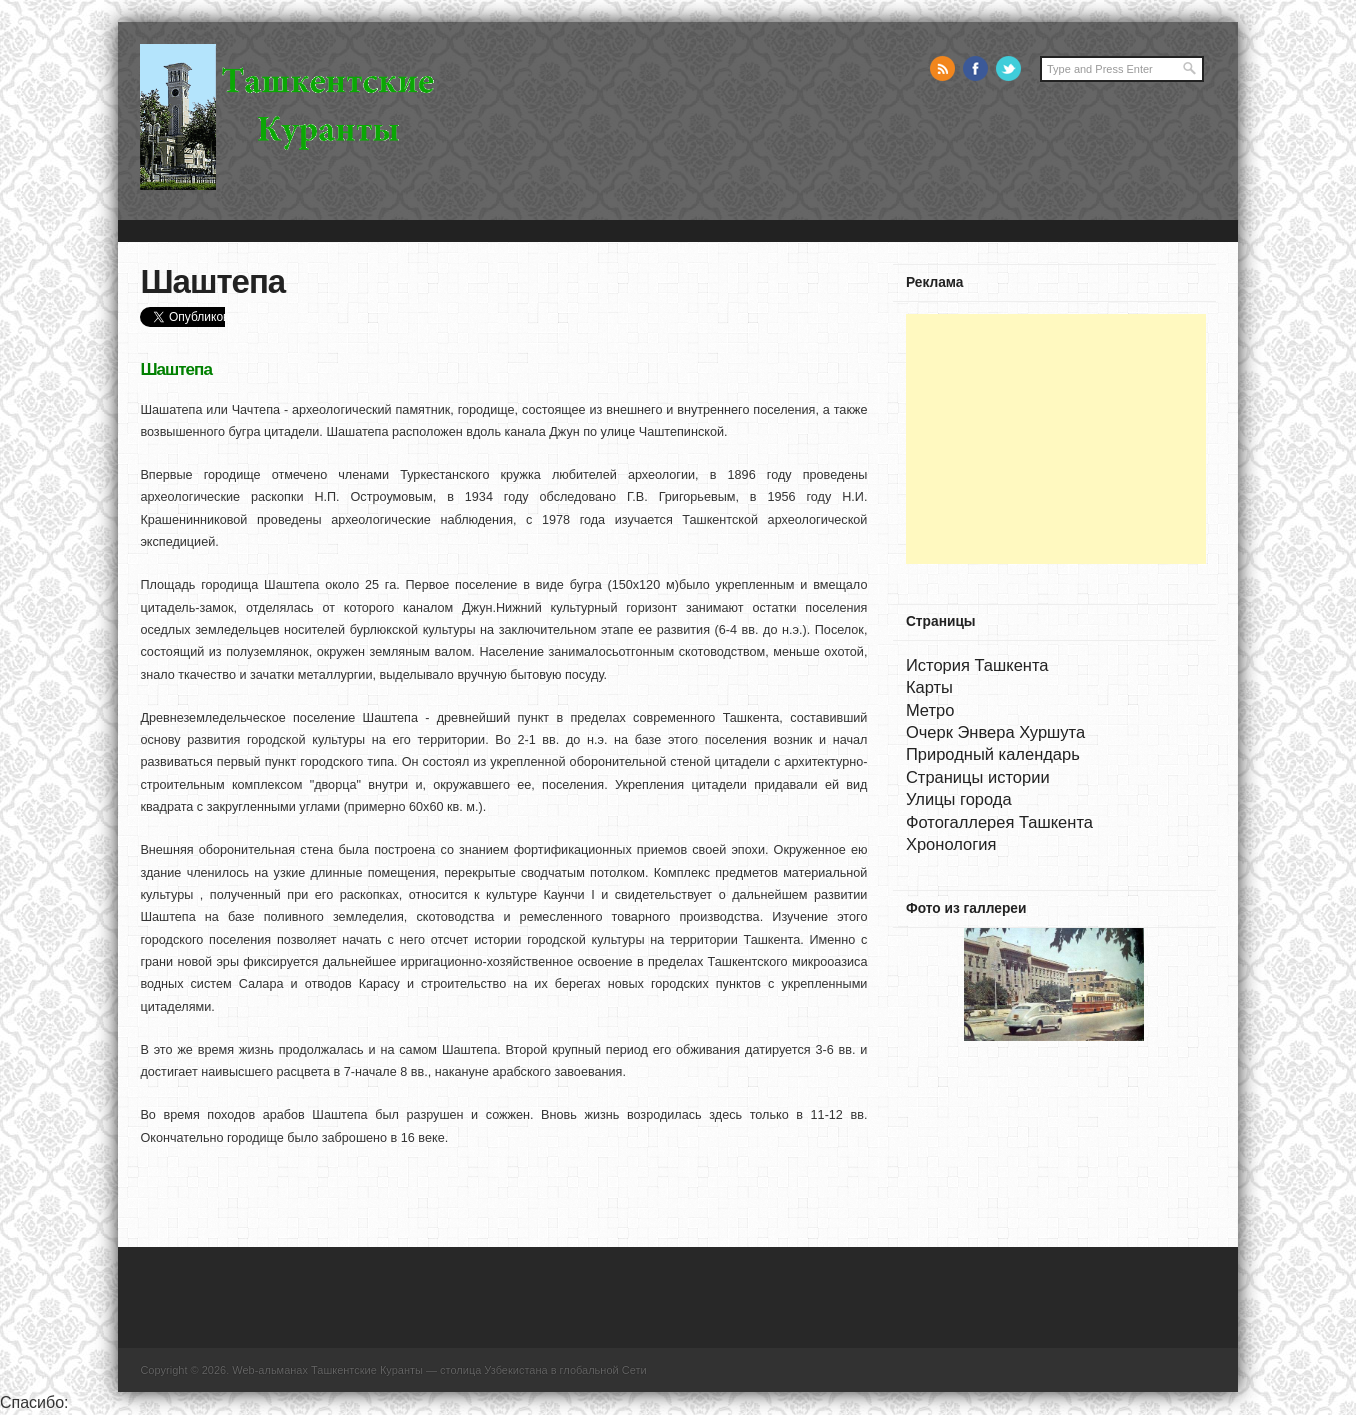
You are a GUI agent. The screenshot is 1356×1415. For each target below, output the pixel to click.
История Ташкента (977, 665)
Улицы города (959, 799)
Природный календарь (993, 754)
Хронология (951, 844)
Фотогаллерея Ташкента (999, 822)
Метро (930, 710)
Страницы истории (978, 777)
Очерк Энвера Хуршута (995, 732)
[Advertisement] (1056, 439)
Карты (929, 687)
